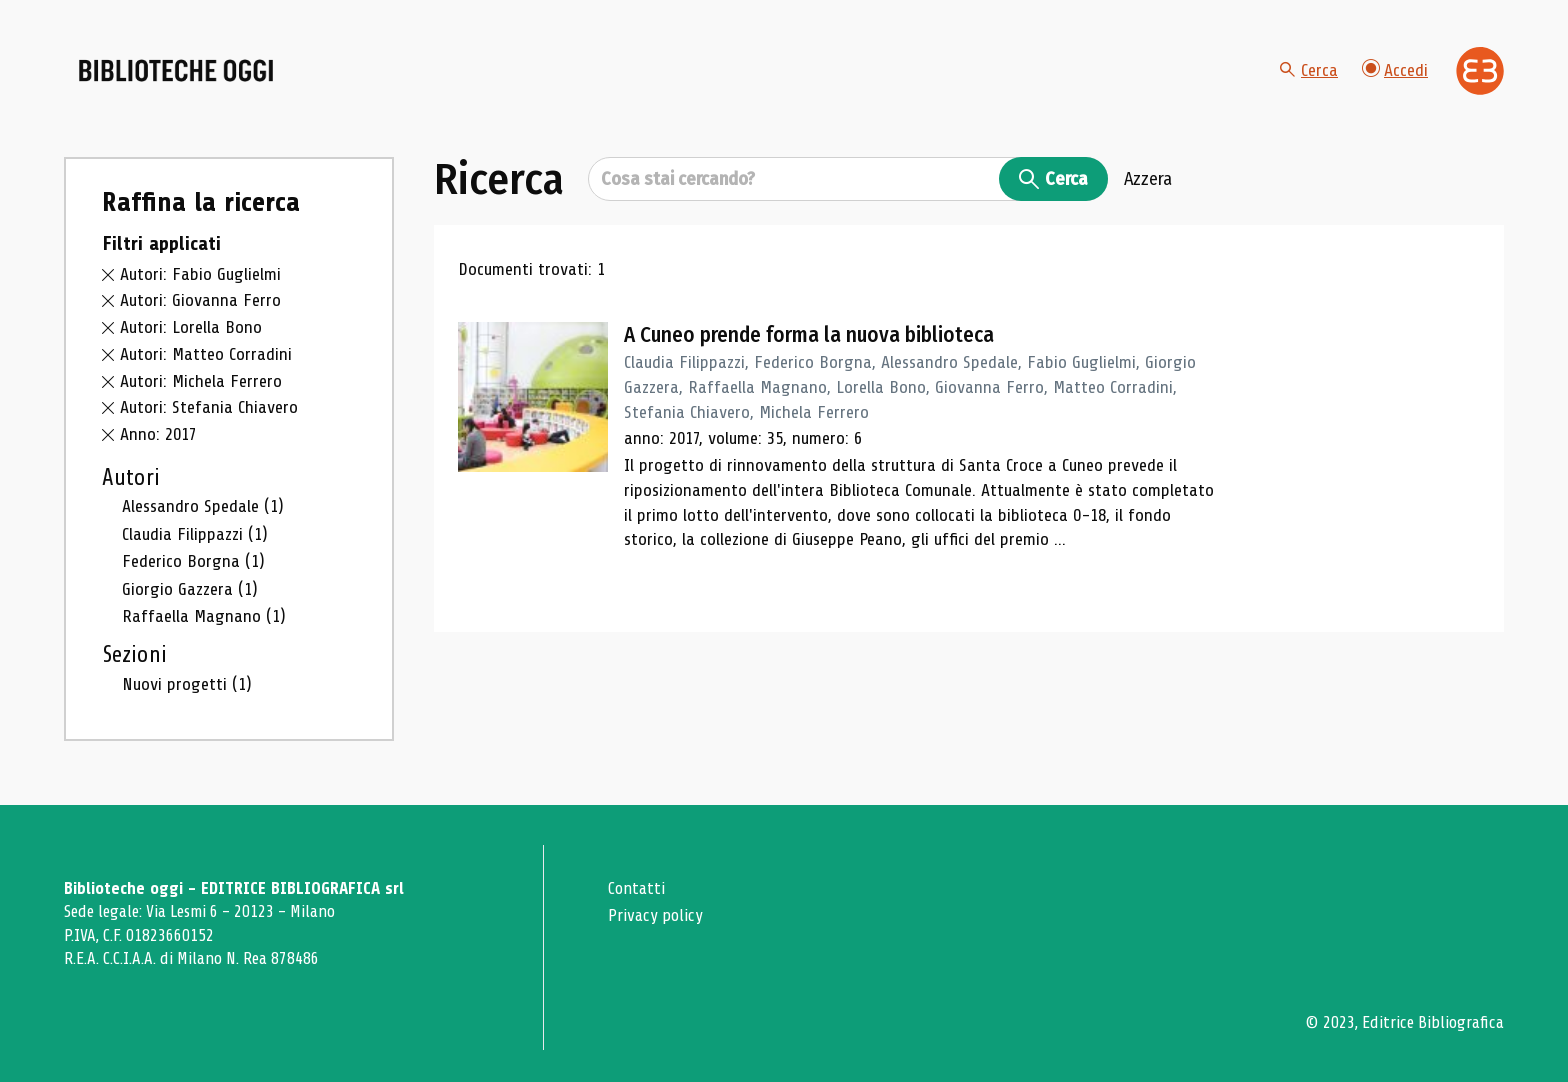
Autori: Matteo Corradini (206, 354)
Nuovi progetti (187, 684)
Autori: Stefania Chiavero (209, 407)
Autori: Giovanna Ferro (200, 300)
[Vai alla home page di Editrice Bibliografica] (1480, 71)
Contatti (636, 888)
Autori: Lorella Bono (191, 327)
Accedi (1395, 69)
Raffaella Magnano (204, 616)
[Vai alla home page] (176, 71)
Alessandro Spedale (203, 506)
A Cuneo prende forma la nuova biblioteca (809, 335)
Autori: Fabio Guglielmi (200, 274)
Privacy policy (655, 915)
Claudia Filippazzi (195, 534)
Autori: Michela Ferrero (201, 381)
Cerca (1309, 70)
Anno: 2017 (158, 434)
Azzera (1148, 179)
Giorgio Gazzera (190, 589)
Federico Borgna (193, 561)
